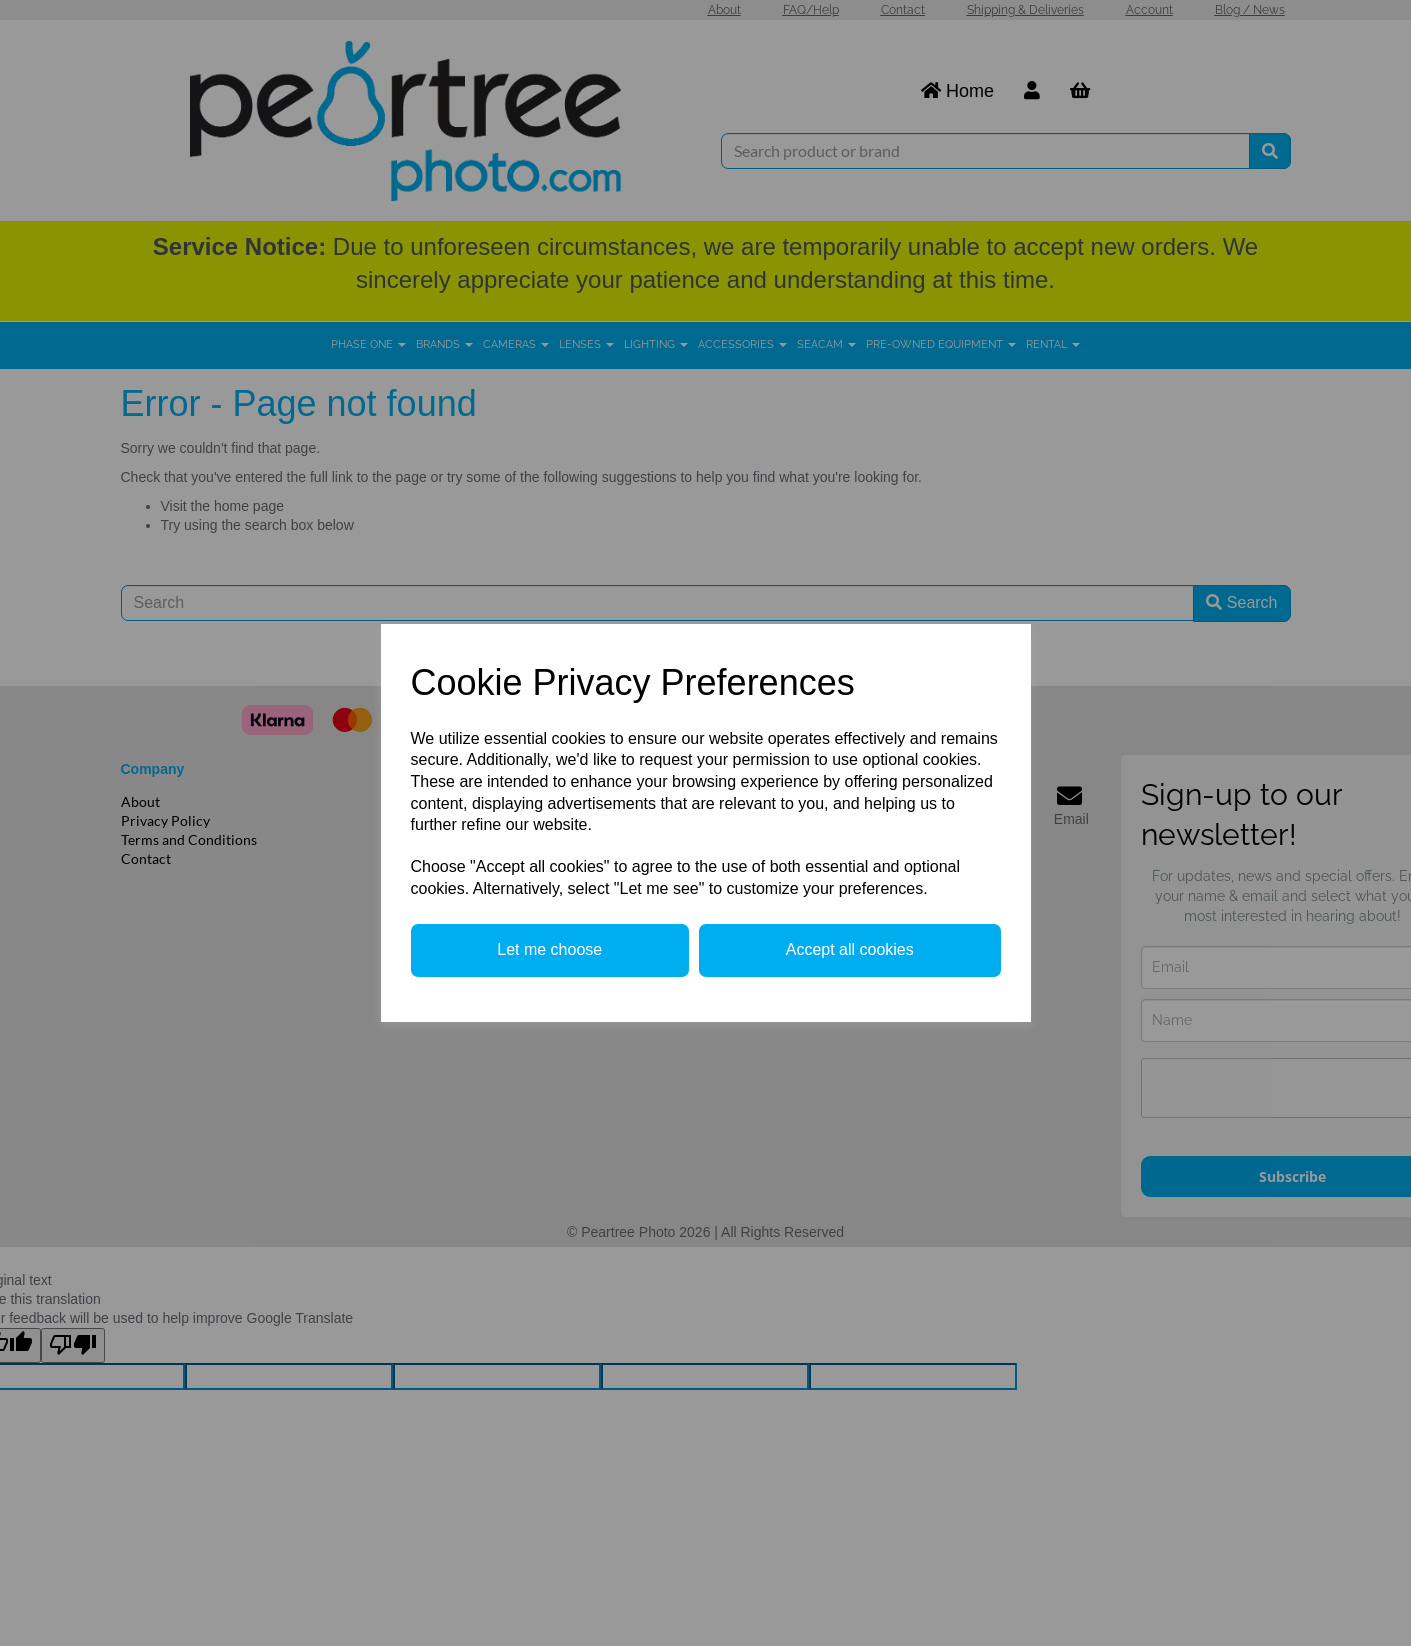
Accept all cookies (850, 949)
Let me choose (549, 949)
